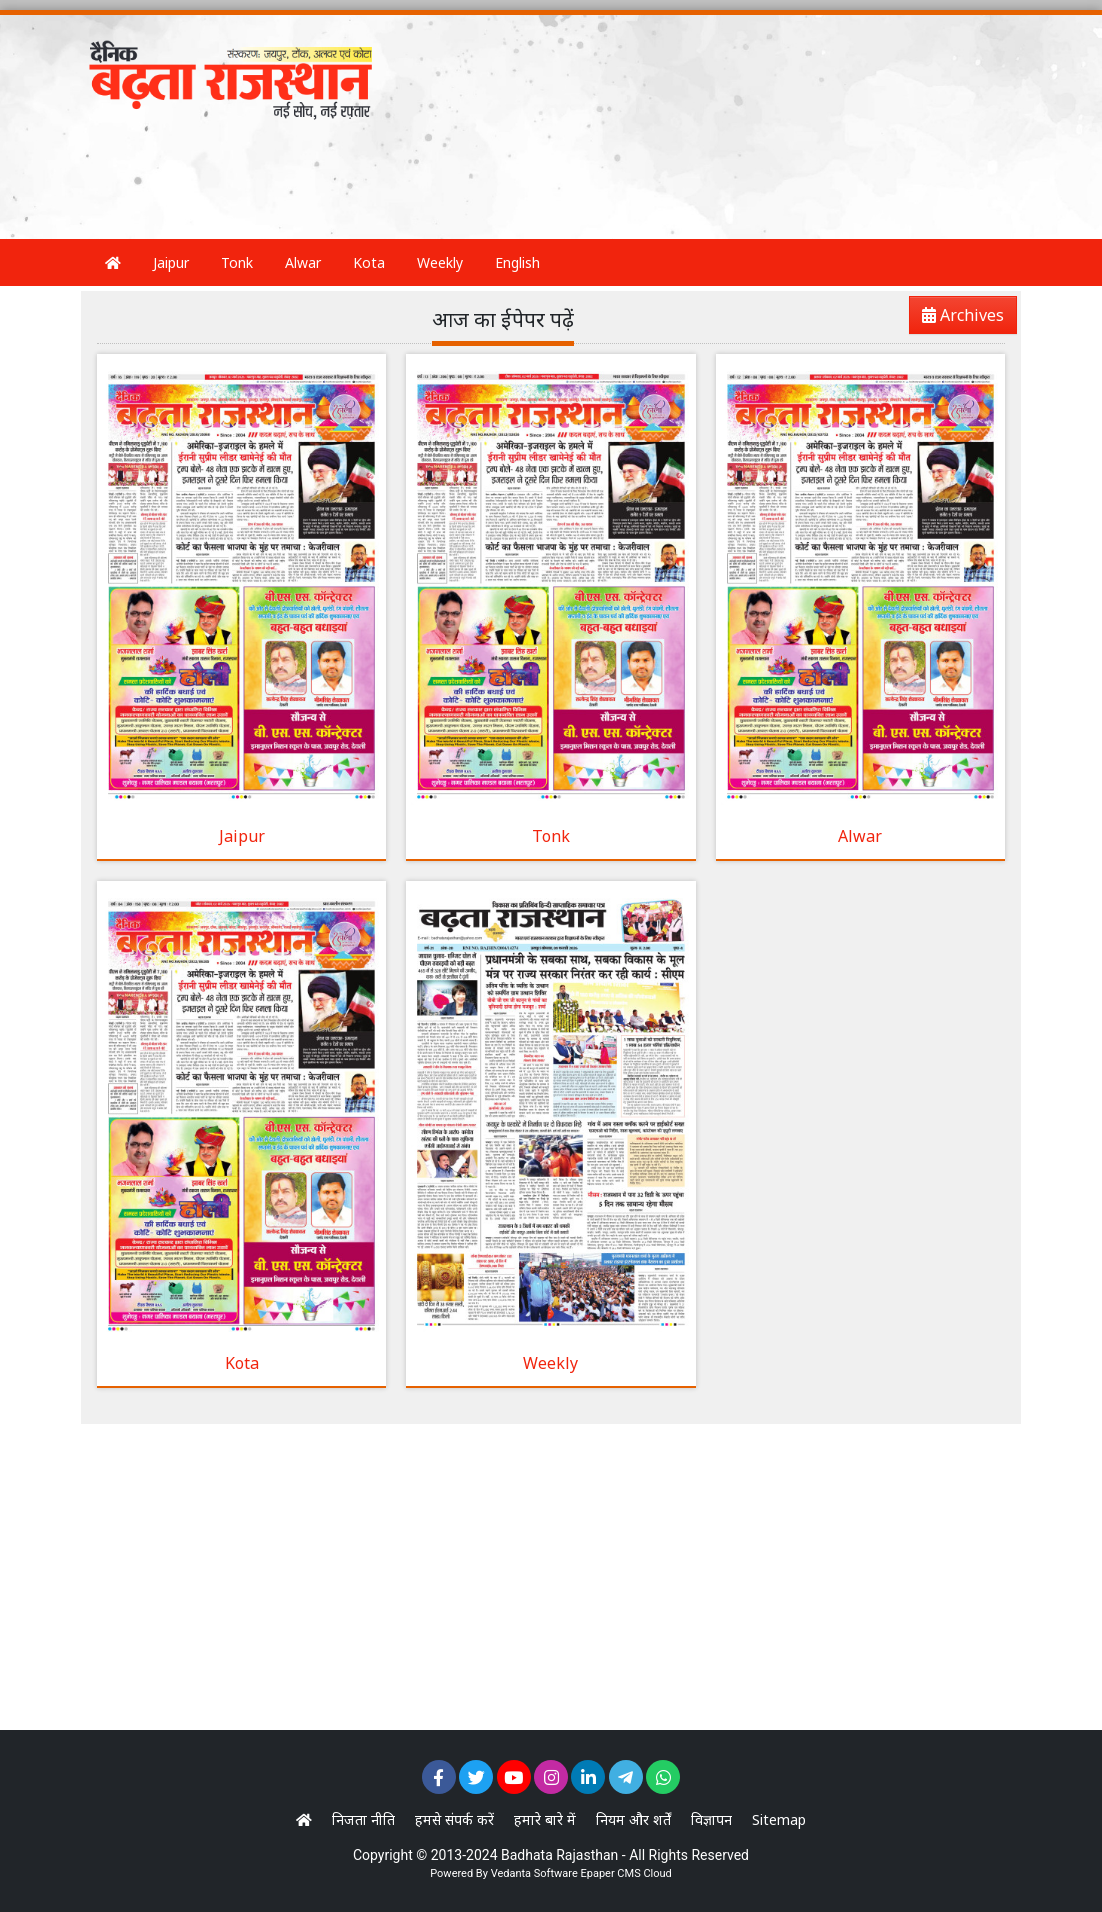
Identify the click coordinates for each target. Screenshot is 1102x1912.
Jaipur (171, 262)
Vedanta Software (534, 1873)
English (517, 262)
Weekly (440, 262)
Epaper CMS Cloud (625, 1873)
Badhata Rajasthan (559, 1855)
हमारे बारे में (545, 1819)
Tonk (237, 262)
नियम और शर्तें (633, 1819)
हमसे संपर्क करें (454, 1819)
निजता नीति (363, 1819)
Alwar (303, 262)
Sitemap (779, 1819)
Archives (957, 318)
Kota (369, 262)
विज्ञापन (711, 1819)
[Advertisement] (445, 183)
